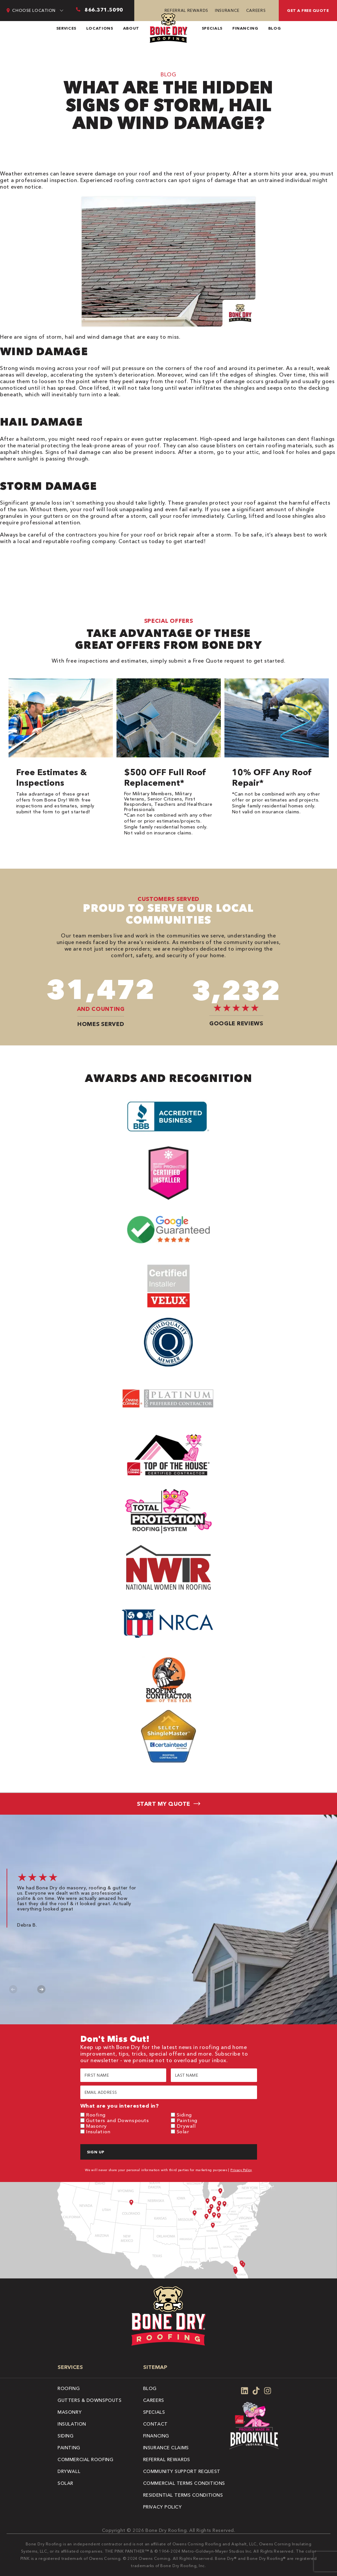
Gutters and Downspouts (117, 2120)
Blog (274, 28)
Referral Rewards (186, 10)
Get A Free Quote (308, 10)
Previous (13, 1989)
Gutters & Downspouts (89, 2400)
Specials (212, 28)
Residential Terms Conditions (183, 2495)
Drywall (186, 2125)
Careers (256, 10)
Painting (187, 2120)
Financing (245, 28)
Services (66, 28)
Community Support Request (181, 2471)
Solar (183, 2131)
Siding (184, 2114)
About (131, 28)
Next (41, 1989)
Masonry (96, 2125)
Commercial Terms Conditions (184, 2483)
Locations (99, 28)
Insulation (98, 2131)
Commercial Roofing (85, 2459)
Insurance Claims (166, 2448)
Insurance (227, 10)
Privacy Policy (241, 2170)
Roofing (96, 2114)
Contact (155, 2424)
